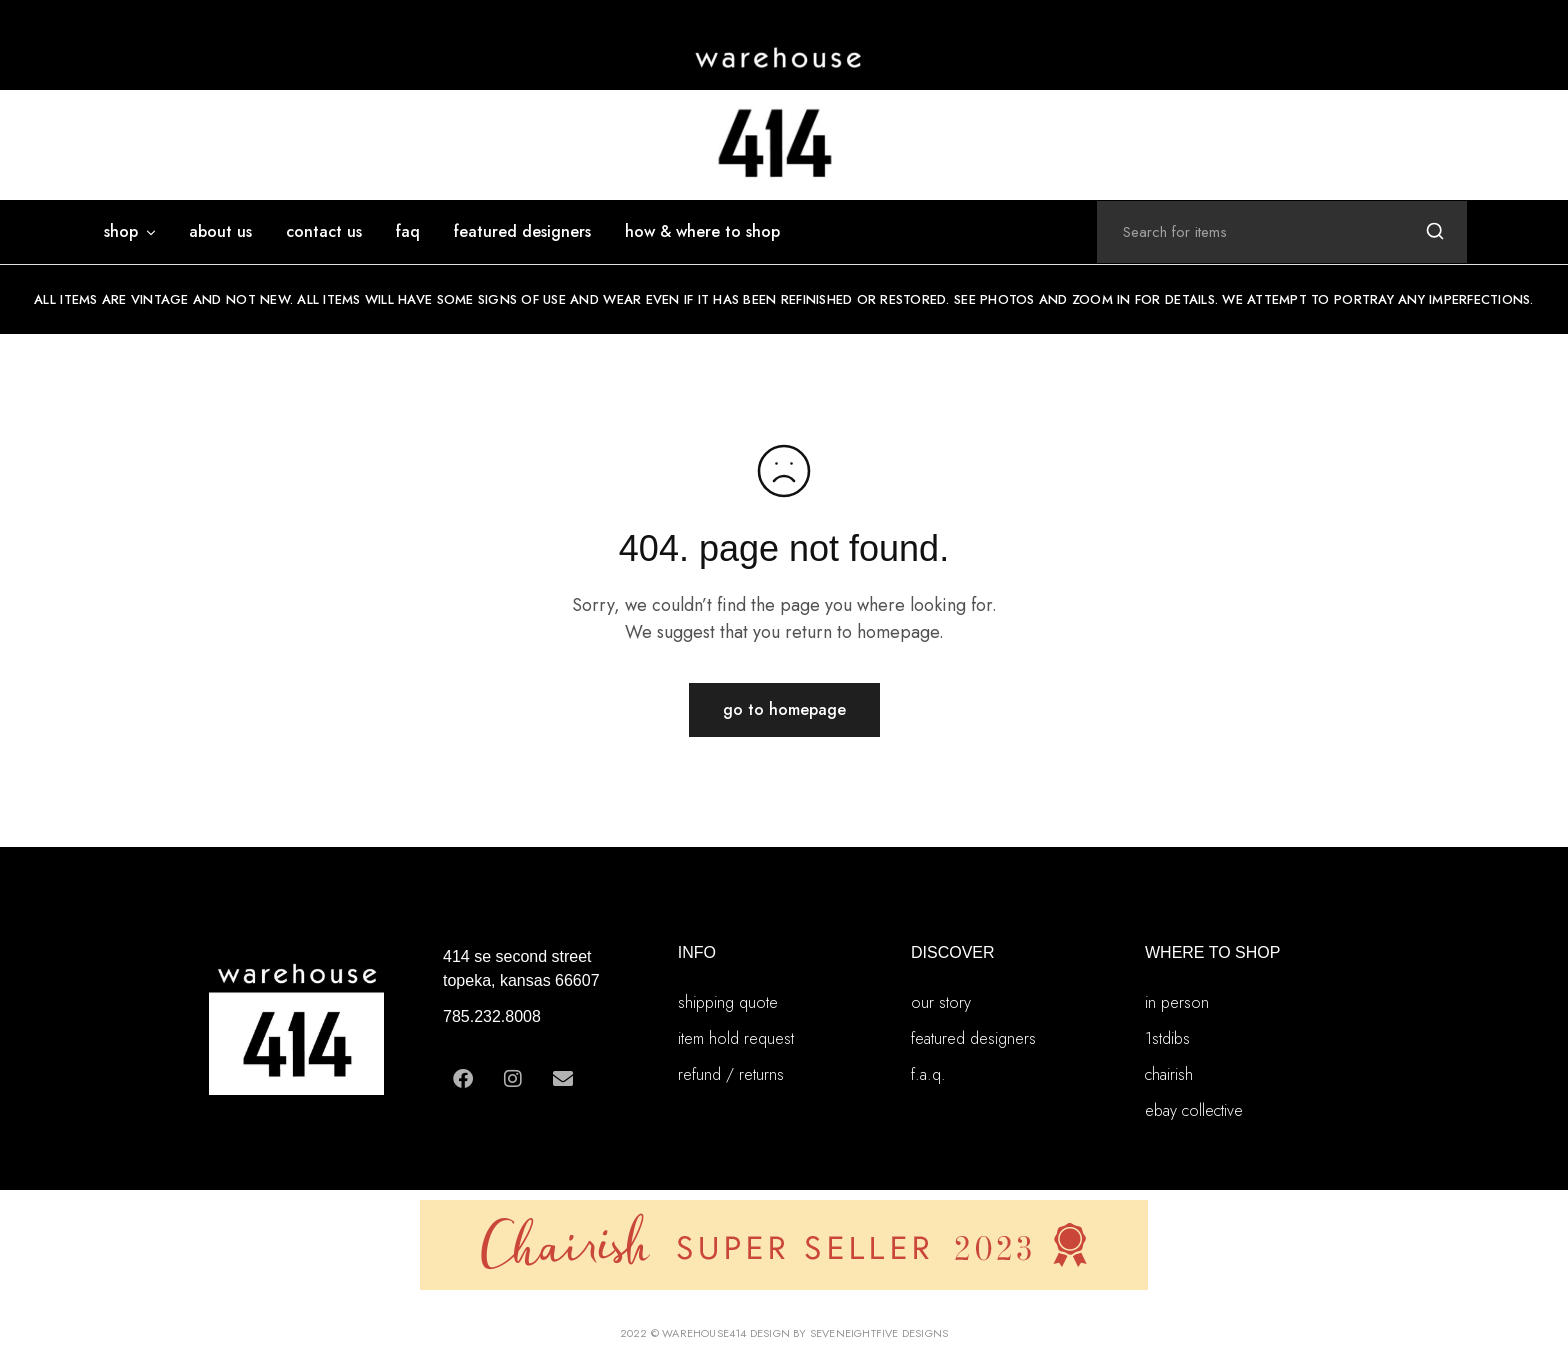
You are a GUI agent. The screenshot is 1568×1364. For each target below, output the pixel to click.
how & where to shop (702, 232)
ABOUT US (220, 232)
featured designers (522, 232)
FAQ (408, 232)
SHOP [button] (131, 232)
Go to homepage (784, 709)
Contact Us (324, 232)
